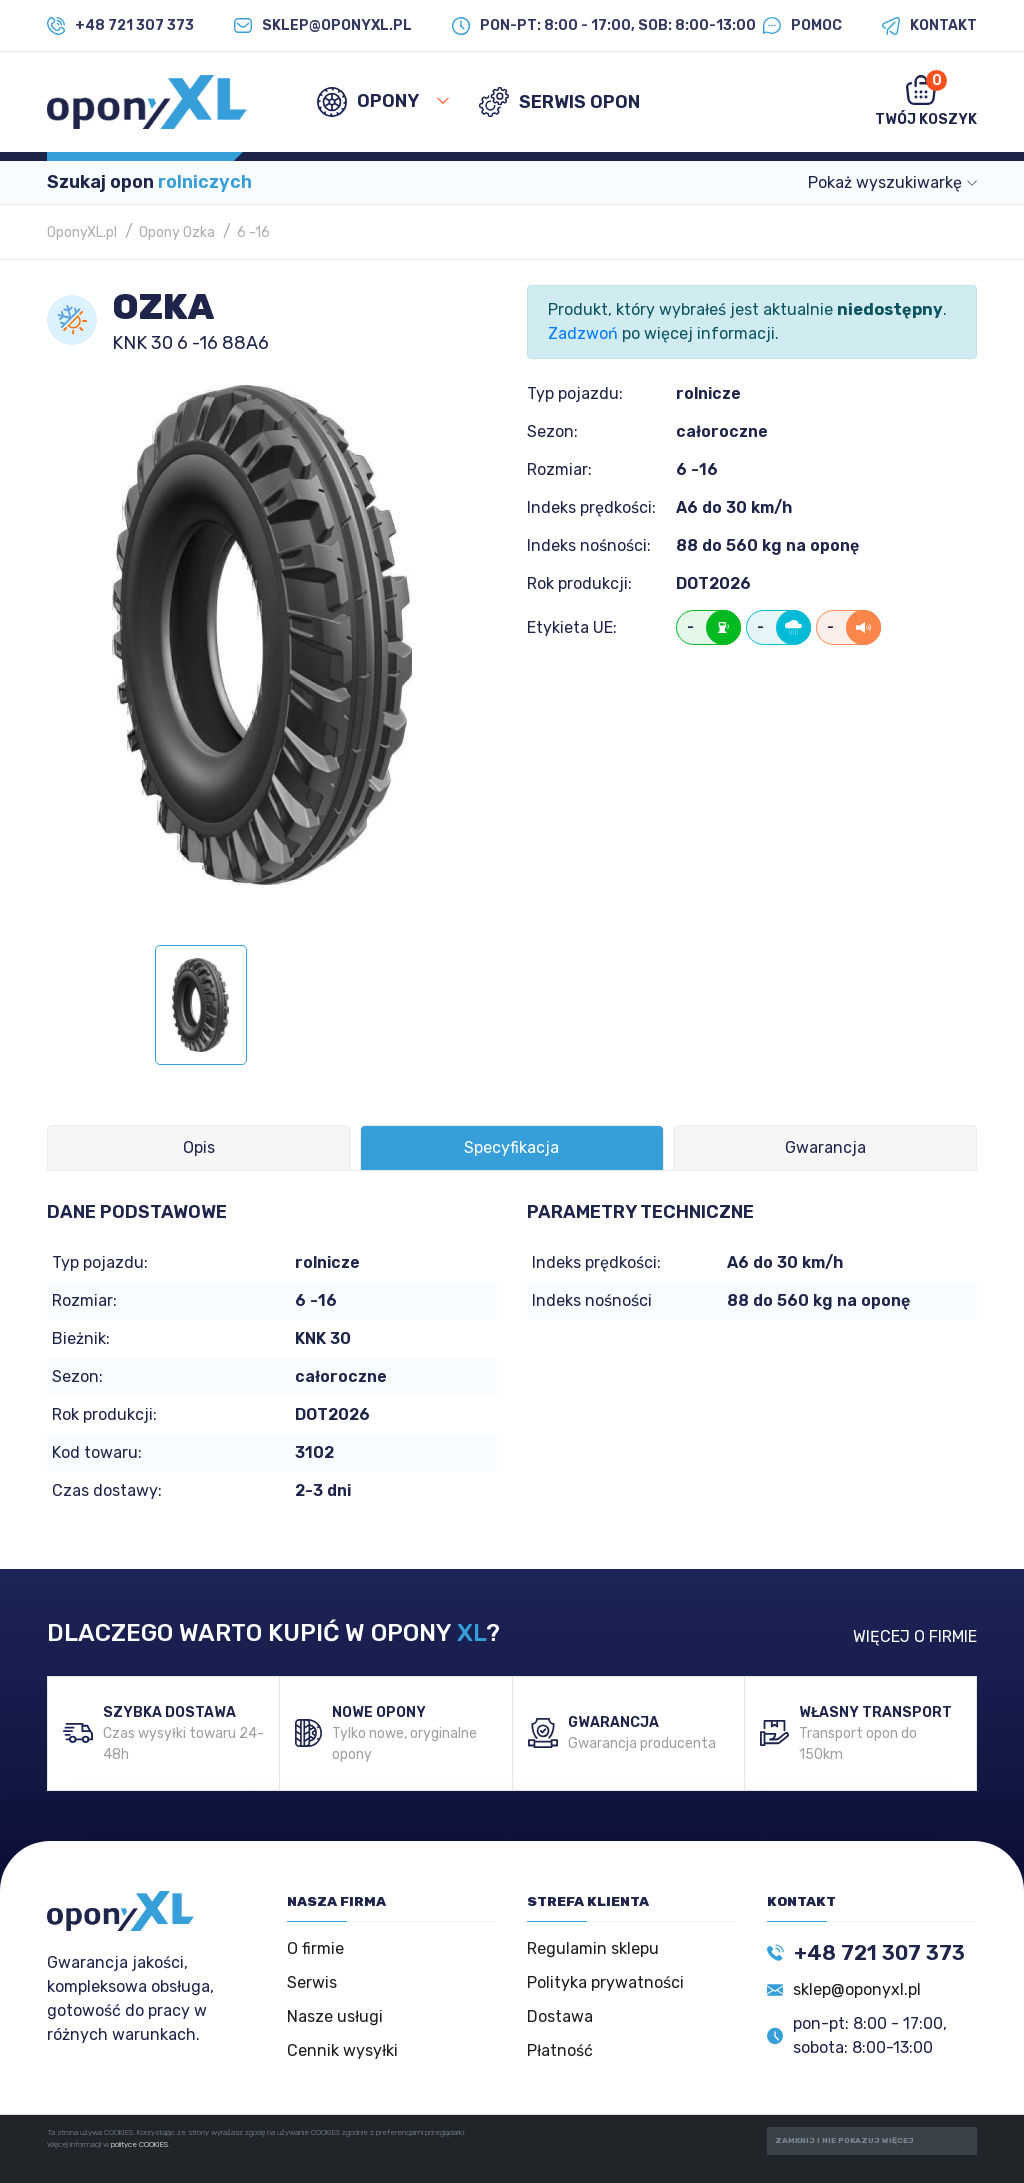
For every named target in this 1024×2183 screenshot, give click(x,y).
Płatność (560, 2050)
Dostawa (560, 2016)
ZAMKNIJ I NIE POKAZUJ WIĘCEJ (844, 2140)
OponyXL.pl (82, 232)
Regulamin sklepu (593, 1948)
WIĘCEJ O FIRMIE (915, 1636)
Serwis (312, 1982)
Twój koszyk (926, 99)
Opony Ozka (177, 232)
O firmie (315, 1948)
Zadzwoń (583, 333)
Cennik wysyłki (342, 2050)
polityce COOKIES (139, 2144)
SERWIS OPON (559, 102)
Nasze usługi (335, 2016)
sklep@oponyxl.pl (857, 1989)
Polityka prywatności (605, 1982)
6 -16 (253, 232)
